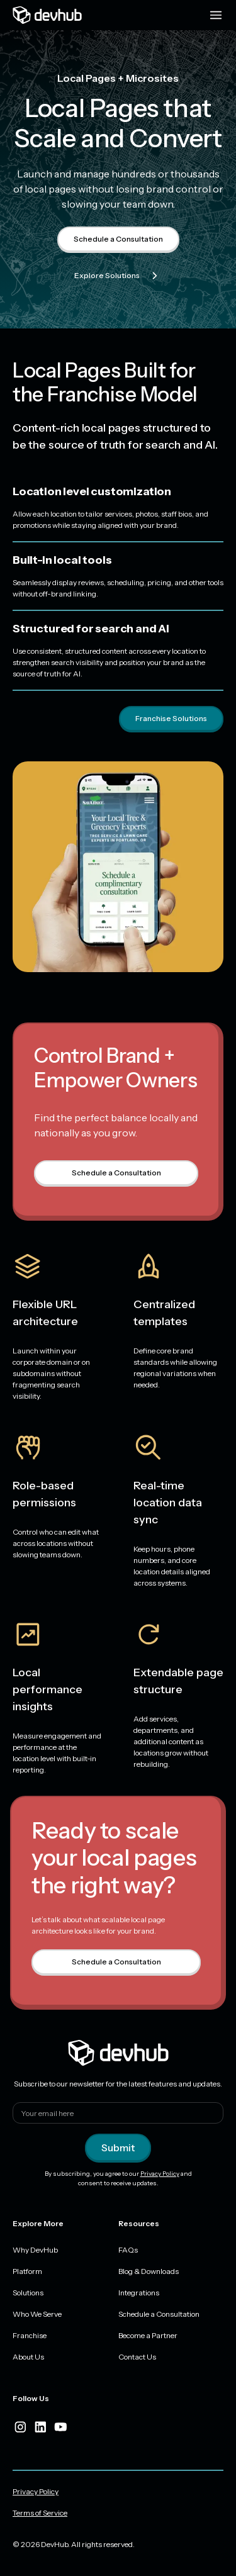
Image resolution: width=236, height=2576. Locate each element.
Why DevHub (35, 2249)
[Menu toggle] (215, 15)
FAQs (128, 2249)
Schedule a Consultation (118, 239)
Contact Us (137, 2356)
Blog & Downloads (148, 2271)
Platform (27, 2271)
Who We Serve (37, 2314)
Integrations (138, 2292)
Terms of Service (40, 2512)
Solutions (28, 2292)
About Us (28, 2356)
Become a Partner (147, 2335)
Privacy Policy (159, 2174)
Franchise (30, 2335)
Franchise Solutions (171, 718)
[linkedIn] (40, 2426)
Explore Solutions (118, 275)
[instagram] (20, 2426)
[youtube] (60, 2426)
